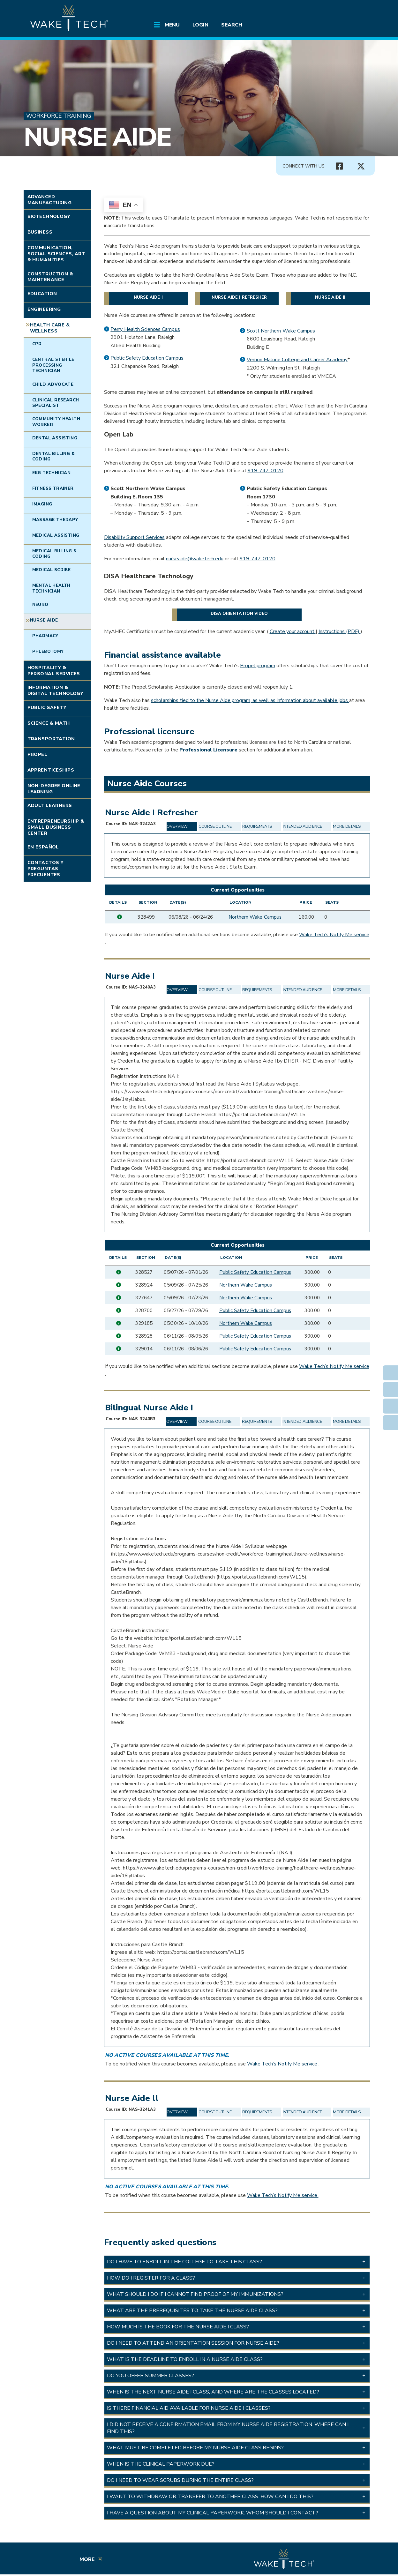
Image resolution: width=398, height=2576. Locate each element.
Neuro (40, 605)
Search (231, 24)
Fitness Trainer (53, 488)
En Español (43, 847)
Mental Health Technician (51, 588)
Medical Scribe (51, 570)
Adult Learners (49, 805)
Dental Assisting (54, 438)
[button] (237, 2262)
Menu (172, 24)
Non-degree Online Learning (53, 788)
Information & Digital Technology (55, 690)
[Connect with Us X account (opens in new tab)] (361, 166)
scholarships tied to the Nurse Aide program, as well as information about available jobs (250, 700)
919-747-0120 (265, 470)
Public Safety (47, 707)
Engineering (44, 309)
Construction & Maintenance (50, 277)
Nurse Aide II (330, 297)
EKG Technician (51, 473)
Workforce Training (58, 116)
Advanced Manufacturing (49, 199)
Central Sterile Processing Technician (53, 365)
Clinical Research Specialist (55, 402)
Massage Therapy (55, 520)
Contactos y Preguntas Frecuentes (45, 868)
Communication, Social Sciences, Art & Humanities (56, 253)
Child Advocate (53, 384)
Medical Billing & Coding (54, 553)
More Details (347, 826)
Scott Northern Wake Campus (281, 330)
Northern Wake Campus (255, 917)
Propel (37, 754)
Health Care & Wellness (50, 328)
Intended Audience (302, 826)
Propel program (257, 665)
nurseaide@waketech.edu (194, 558)
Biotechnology (49, 216)
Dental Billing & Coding (53, 456)
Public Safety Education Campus (146, 358)
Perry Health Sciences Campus (145, 329)
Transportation (51, 738)
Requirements (257, 826)
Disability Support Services (134, 537)
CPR (37, 344)
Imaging (42, 504)
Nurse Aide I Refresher (239, 297)
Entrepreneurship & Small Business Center (55, 827)
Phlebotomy (48, 651)
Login (200, 24)
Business (39, 232)
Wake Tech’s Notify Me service (334, 934)
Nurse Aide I (148, 297)
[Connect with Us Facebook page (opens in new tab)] (340, 166)
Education (42, 293)
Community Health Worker (56, 421)
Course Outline (215, 826)
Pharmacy (45, 636)
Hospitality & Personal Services (53, 670)
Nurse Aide (97, 137)
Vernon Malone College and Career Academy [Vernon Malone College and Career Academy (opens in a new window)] (297, 359)
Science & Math (48, 723)
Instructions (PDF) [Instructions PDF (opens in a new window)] (340, 631)
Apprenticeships (50, 770)
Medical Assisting (55, 535)
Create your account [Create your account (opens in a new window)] (293, 631)
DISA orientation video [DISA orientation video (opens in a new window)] (239, 613)
